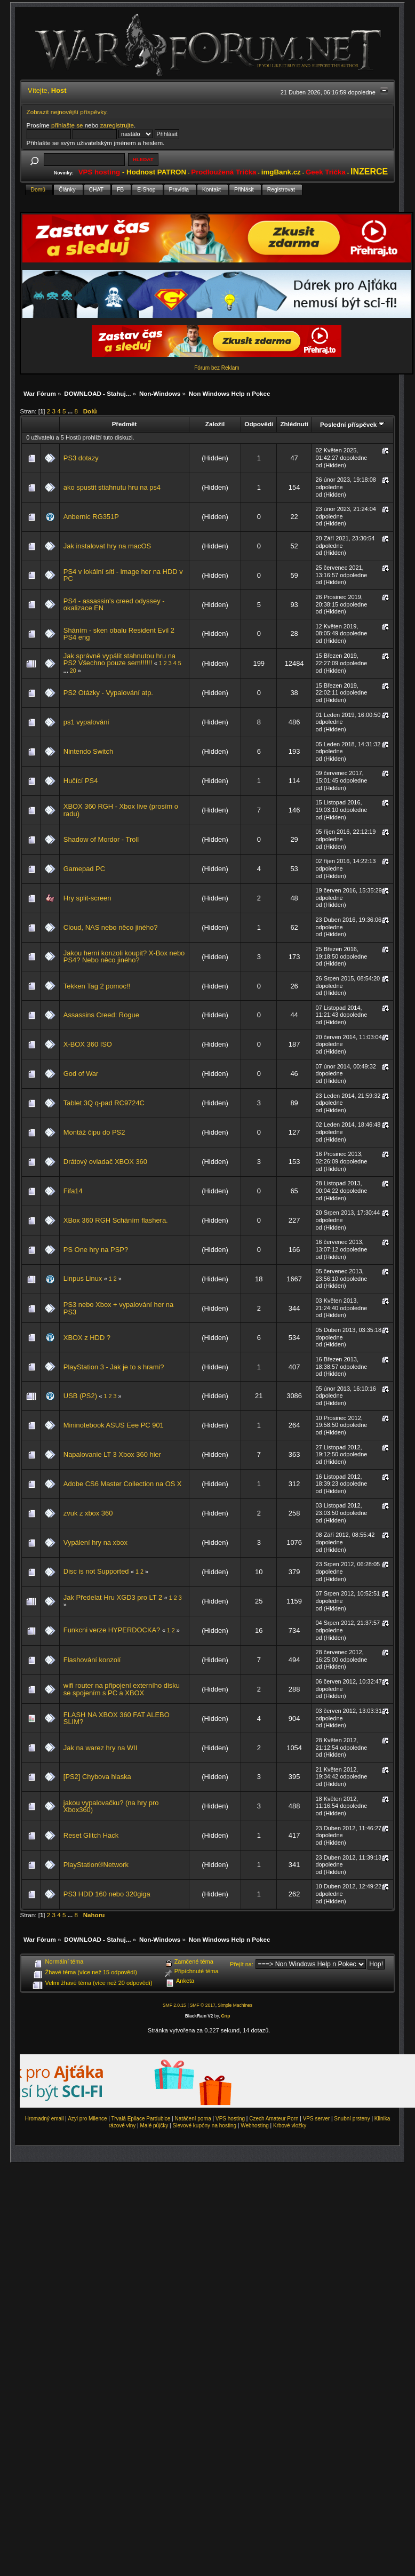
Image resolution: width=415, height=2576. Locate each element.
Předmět (124, 423)
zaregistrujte (117, 125)
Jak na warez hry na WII (100, 1748)
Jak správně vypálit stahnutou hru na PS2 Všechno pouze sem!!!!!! (119, 659)
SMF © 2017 (203, 2005)
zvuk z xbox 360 (88, 1513)
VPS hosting (230, 2119)
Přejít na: (241, 1964)
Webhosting (255, 2125)
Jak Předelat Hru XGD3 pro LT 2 (113, 1597)
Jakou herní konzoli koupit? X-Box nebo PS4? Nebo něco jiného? (124, 956)
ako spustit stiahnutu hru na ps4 (112, 487)
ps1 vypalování (86, 722)
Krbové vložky (289, 2125)
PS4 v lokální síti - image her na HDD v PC (123, 575)
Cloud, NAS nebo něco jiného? (110, 927)
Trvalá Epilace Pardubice (141, 2119)
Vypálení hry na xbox (95, 1542)
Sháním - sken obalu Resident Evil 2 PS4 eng (118, 634)
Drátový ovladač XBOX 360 (105, 1162)
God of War (81, 1074)
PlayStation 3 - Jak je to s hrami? (113, 1367)
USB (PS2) (80, 1396)
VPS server (316, 2119)
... (71, 411)
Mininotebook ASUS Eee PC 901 (113, 1425)
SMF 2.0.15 (174, 2005)
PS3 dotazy (81, 458)
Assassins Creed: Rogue (101, 1015)
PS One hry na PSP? (95, 1250)
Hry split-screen (87, 898)
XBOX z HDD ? (86, 1338)
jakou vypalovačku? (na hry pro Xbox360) (111, 1806)
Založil (215, 423)
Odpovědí (258, 423)
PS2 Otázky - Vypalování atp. (108, 693)
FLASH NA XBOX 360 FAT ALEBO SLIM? (116, 1718)
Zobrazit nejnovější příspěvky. (67, 111)
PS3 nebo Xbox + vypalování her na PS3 (118, 1308)
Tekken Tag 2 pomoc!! (96, 986)
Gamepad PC (84, 869)
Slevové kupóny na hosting (204, 2125)
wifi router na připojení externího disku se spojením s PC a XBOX (121, 1689)
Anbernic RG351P (91, 517)
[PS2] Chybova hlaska (97, 1777)
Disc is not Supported (96, 1571)
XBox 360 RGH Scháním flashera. (115, 1220)
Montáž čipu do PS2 (94, 1132)
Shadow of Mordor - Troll (101, 839)
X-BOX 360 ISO (87, 1044)
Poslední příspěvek (352, 424)
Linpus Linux (83, 1278)
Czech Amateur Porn (273, 2119)
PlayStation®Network (96, 1865)
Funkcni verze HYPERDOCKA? (111, 1630)
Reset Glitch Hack (90, 1835)
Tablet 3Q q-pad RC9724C (104, 1103)
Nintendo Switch (88, 751)
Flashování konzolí (92, 1660)
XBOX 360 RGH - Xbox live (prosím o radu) (120, 810)
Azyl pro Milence (87, 2119)
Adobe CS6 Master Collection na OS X (122, 1484)
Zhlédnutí (294, 423)
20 (73, 670)
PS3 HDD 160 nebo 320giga (106, 1894)
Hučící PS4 (80, 781)
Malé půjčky (154, 2125)
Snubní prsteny (352, 2119)
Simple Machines (235, 2005)
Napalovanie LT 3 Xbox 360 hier (112, 1454)
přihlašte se (67, 125)
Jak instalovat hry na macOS (107, 546)
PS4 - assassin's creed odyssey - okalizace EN (114, 604)
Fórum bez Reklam (216, 368)
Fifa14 (73, 1191)
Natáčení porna (192, 2119)
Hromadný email (44, 2119)
